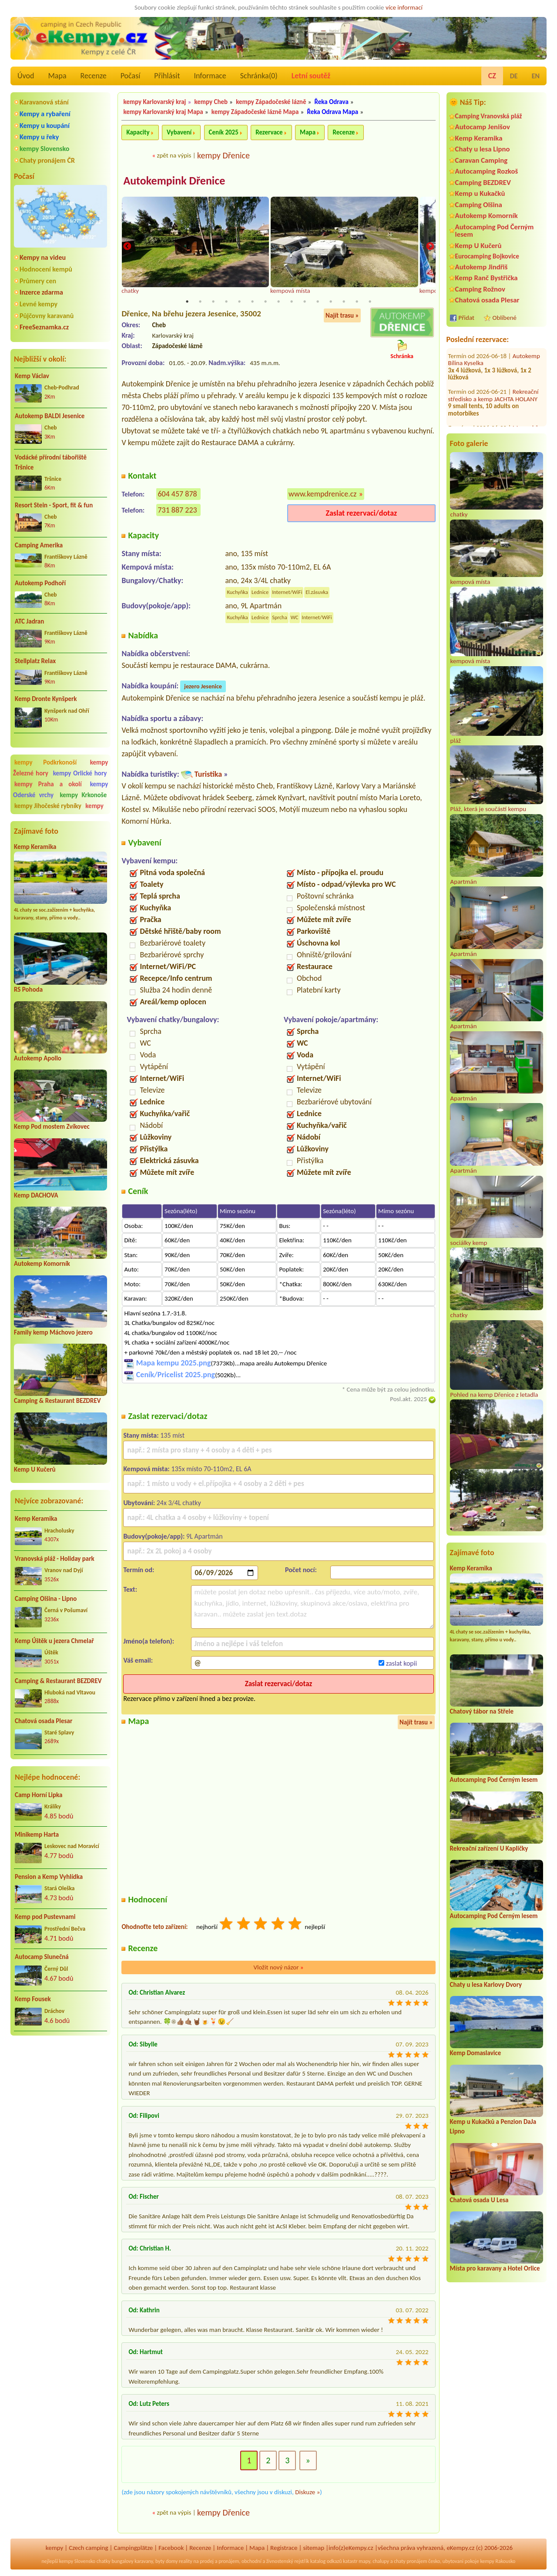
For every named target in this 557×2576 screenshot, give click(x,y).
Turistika (208, 774)
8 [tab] (278, 302)
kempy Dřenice (223, 155)
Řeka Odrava (332, 102)
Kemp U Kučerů (35, 1469)
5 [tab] (239, 302)
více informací (404, 7)
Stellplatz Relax (35, 661)
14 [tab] (356, 302)
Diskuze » (307, 2492)
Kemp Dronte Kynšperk (46, 699)
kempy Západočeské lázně (271, 102)
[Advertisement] (60, 2089)
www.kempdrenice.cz (322, 494)
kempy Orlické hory (80, 773)
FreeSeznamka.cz (44, 327)
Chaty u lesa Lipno (482, 149)
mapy (364, 2562)
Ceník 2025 (223, 132)
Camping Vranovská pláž (488, 116)
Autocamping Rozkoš (486, 171)
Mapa (57, 75)
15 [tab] (370, 302)
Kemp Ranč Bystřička (486, 277)
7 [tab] (265, 302)
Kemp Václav (32, 376)
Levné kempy (38, 304)
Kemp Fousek (33, 1999)
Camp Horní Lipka (38, 1795)
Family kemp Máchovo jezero (53, 1332)
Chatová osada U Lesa (479, 2200)
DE (514, 76)
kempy (94, 806)
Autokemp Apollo (37, 1058)
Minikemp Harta (37, 1834)
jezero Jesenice (203, 687)
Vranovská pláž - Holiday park (54, 1559)
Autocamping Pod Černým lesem (494, 230)
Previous (127, 246)
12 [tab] (330, 302)
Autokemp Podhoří (40, 583)
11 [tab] (317, 302)
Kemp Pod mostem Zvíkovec (52, 1126)
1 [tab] (187, 302)
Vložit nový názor (278, 1968)
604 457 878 (177, 494)
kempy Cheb (211, 102)
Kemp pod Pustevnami (45, 1917)
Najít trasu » (342, 316)
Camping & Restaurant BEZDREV (57, 1401)
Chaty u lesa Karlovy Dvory (486, 1985)
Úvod (25, 75)
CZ (492, 75)
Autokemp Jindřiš (481, 267)
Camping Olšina (478, 204)
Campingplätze (133, 2548)
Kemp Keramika (35, 847)
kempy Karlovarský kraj (154, 102)
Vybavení (179, 132)
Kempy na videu (43, 257)
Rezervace (268, 132)
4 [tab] (226, 302)
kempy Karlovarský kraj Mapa (163, 112)
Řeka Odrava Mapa (333, 112)
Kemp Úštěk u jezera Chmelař (54, 1641)
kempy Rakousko (497, 2562)
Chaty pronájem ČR (47, 160)
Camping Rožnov (480, 289)
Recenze (94, 75)
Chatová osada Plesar (43, 1721)
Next (430, 246)
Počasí (131, 75)
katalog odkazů (326, 2562)
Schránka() (259, 75)
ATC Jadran (29, 621)
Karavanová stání (44, 102)
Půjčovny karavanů (47, 316)
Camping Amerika (39, 545)
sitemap (313, 2548)
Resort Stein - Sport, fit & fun (54, 505)
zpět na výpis (174, 155)
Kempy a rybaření (45, 114)
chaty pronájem (410, 2562)
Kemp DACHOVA (36, 1195)
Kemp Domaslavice (475, 2053)
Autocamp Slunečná (42, 1957)
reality (185, 2562)
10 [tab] (304, 302)
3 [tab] (213, 302)
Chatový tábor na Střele (481, 1711)
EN (536, 76)
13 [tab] (343, 302)
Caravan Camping (481, 160)
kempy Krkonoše (83, 795)
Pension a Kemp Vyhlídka (49, 1877)
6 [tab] (252, 302)
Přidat (466, 318)
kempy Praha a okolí (48, 784)
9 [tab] (291, 302)
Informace (210, 75)
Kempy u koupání (45, 125)
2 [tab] (200, 302)
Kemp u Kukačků (480, 193)
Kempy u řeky (39, 137)
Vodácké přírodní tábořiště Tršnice (51, 462)
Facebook (171, 2548)
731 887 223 (177, 510)
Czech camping (88, 2548)
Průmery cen (38, 281)
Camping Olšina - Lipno (46, 1599)
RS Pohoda (28, 989)
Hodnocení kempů (46, 269)
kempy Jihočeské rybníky (47, 806)
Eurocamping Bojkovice (487, 256)
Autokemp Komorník (42, 1264)
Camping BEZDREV (483, 182)
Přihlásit (167, 75)
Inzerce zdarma (41, 292)
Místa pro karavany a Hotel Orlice (495, 2268)
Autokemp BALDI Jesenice (49, 416)
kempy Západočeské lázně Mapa (255, 112)
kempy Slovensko (44, 148)
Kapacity (137, 132)
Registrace (283, 2548)
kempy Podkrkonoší (45, 762)
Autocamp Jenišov (482, 126)
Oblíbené (505, 318)
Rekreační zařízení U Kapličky (489, 1848)
